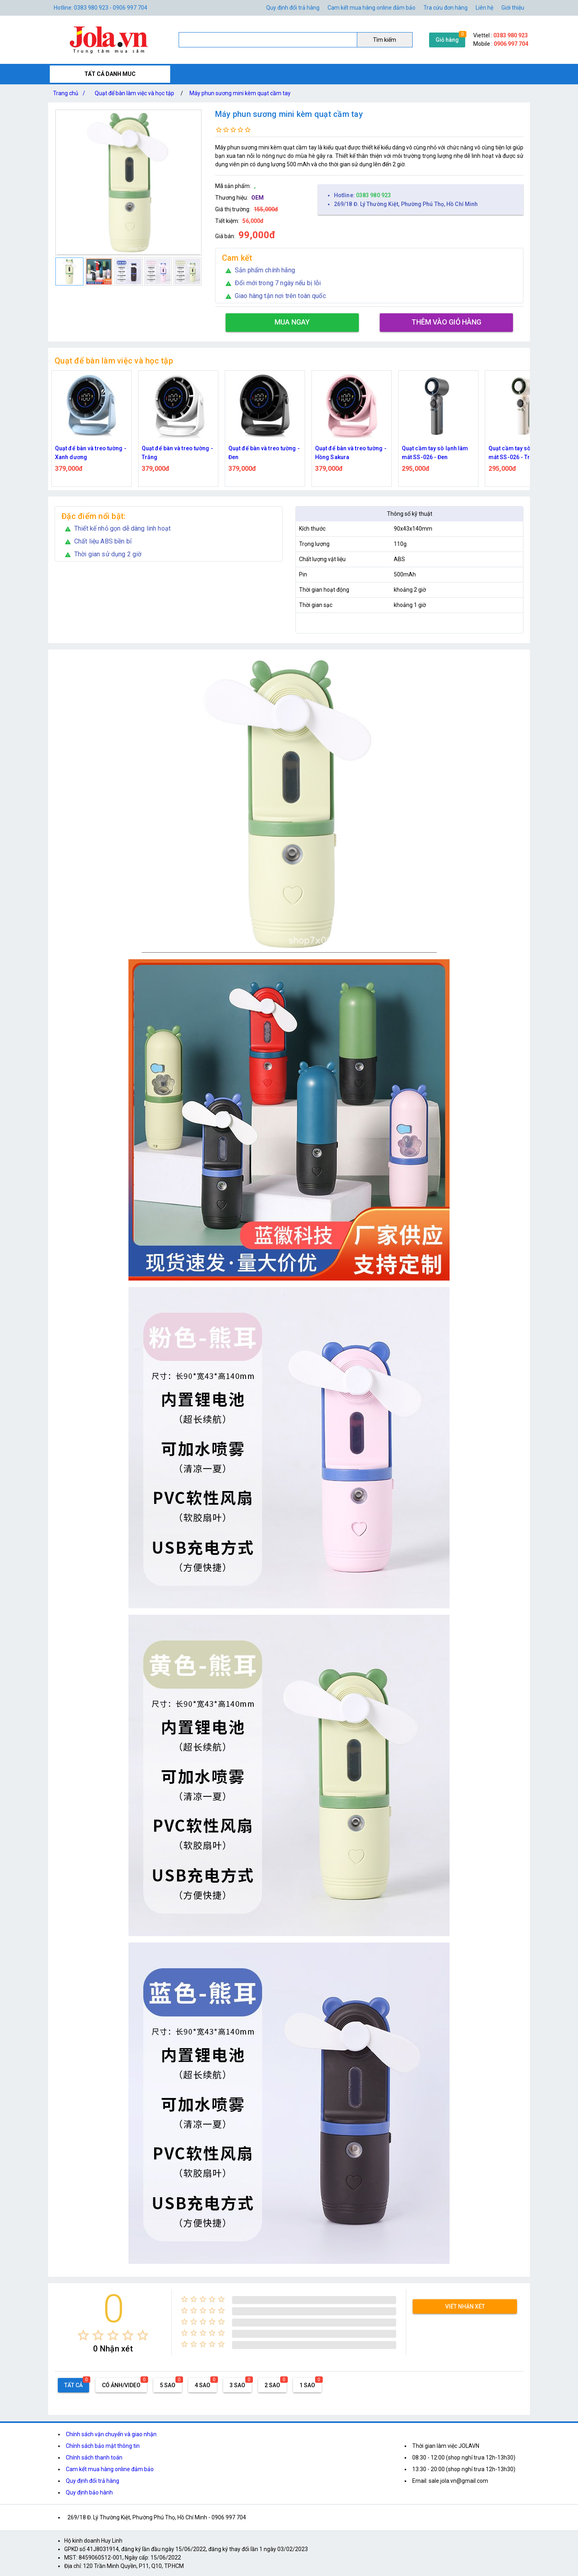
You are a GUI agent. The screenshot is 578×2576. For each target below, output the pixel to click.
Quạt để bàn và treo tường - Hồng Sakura (351, 452)
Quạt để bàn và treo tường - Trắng (177, 452)
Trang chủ (70, 93)
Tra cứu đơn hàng (445, 7)
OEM (257, 197)
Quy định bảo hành (89, 2492)
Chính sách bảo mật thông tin (103, 2446)
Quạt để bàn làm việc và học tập (134, 93)
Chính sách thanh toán (94, 2457)
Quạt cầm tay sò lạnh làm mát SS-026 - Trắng (521, 452)
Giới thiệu (512, 7)
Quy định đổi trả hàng (293, 7)
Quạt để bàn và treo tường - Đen (264, 452)
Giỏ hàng (447, 40)
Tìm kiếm (384, 40)
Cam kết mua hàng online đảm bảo (371, 7)
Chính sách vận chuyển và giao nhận (111, 2434)
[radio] (83, 2335)
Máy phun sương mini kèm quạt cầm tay (240, 93)
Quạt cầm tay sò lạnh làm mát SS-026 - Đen (435, 452)
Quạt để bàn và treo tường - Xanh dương (90, 452)
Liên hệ (484, 7)
